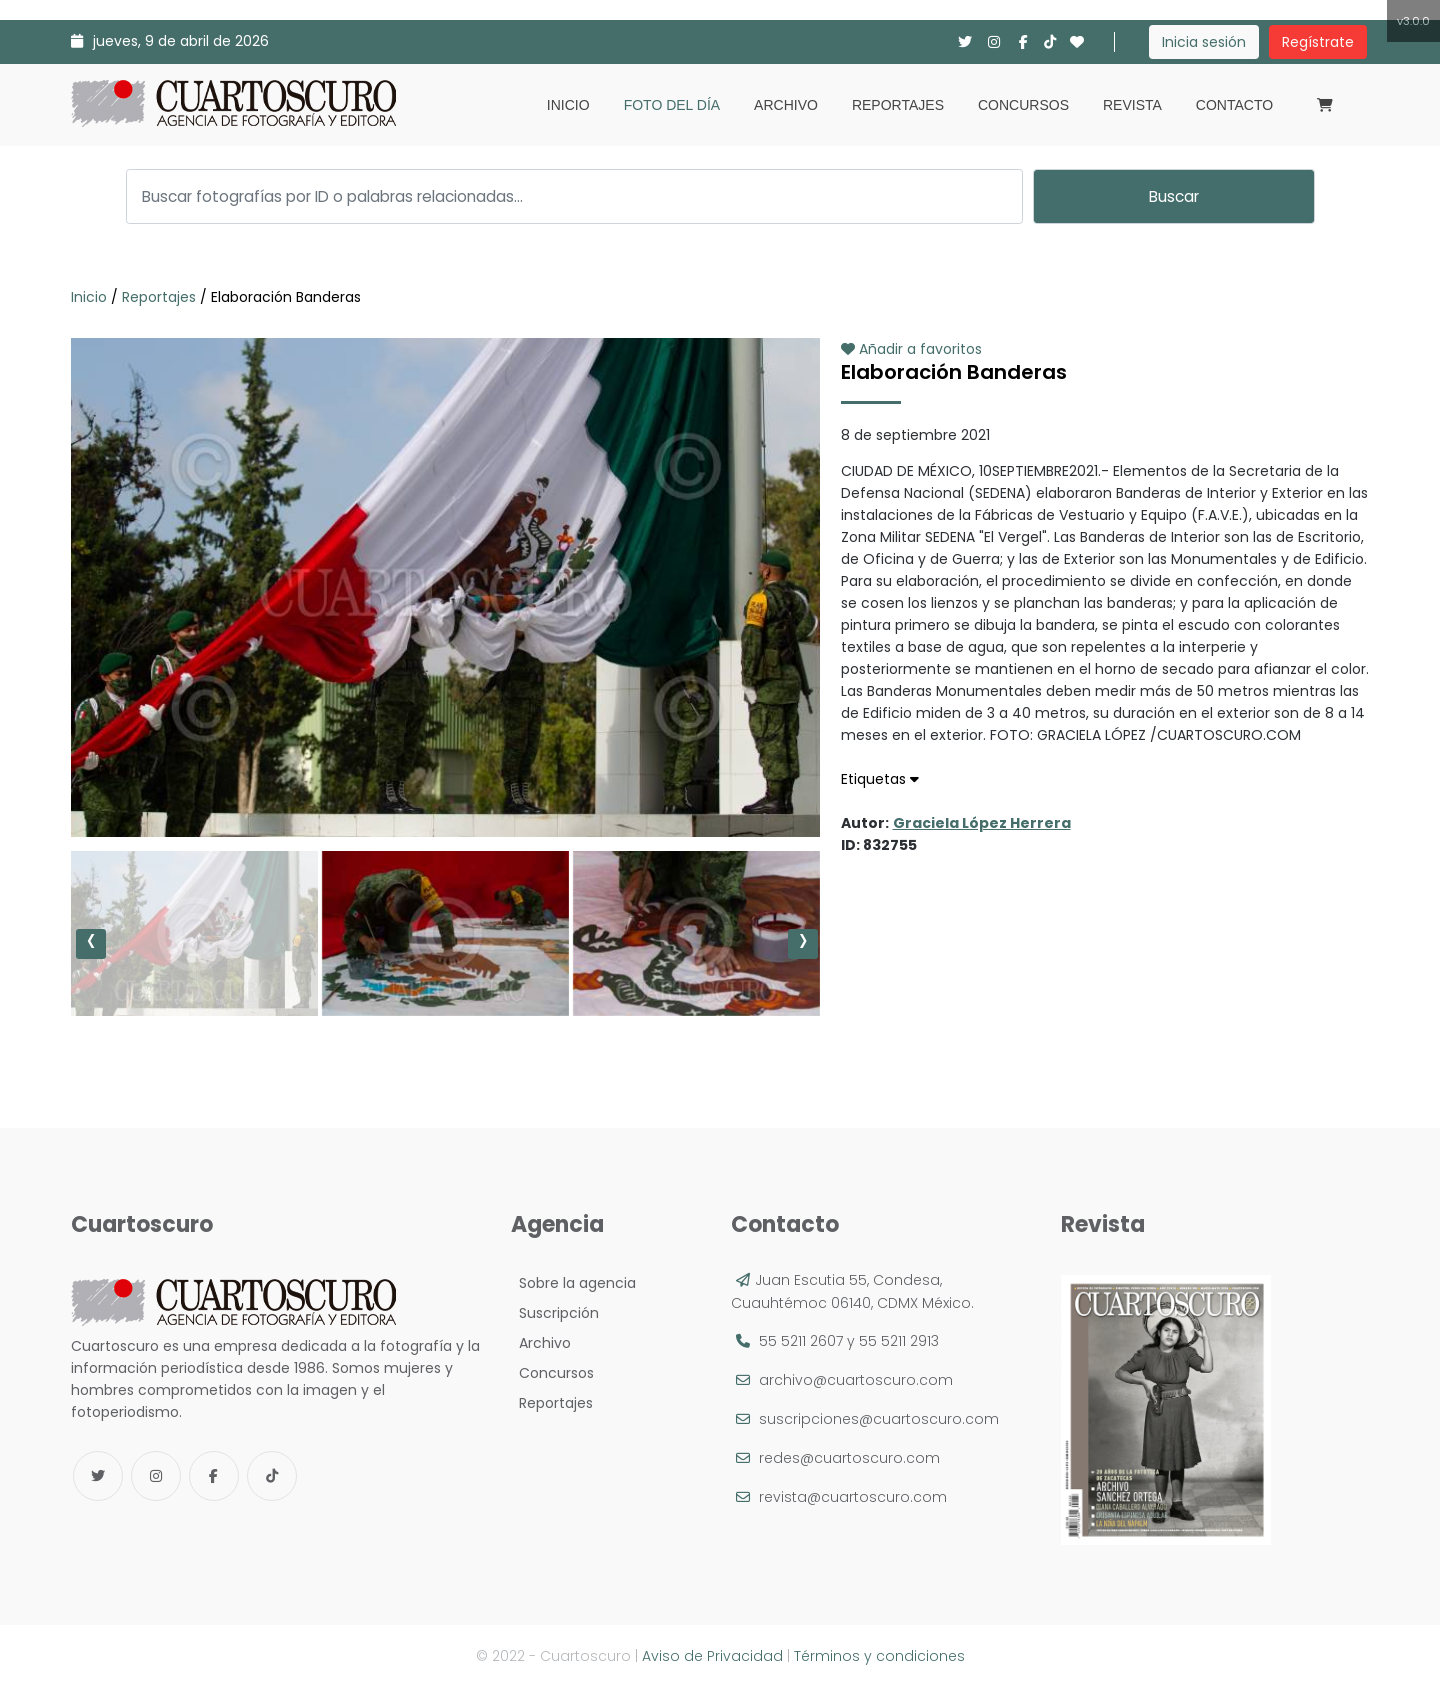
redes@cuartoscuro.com (849, 1458)
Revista (1132, 105)
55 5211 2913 (899, 1341)
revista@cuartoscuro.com (853, 1497)
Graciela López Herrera (982, 823)
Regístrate (1318, 42)
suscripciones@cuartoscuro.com (879, 1419)
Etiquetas (880, 779)
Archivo (786, 105)
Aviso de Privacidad (712, 1656)
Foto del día (672, 105)
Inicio (568, 105)
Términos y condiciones (879, 1656)
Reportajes (898, 105)
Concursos (1023, 105)
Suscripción (555, 1313)
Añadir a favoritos (911, 349)
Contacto (1234, 105)
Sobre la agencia (573, 1283)
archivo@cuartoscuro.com (856, 1380)
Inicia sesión (1204, 42)
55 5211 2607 (801, 1341)
